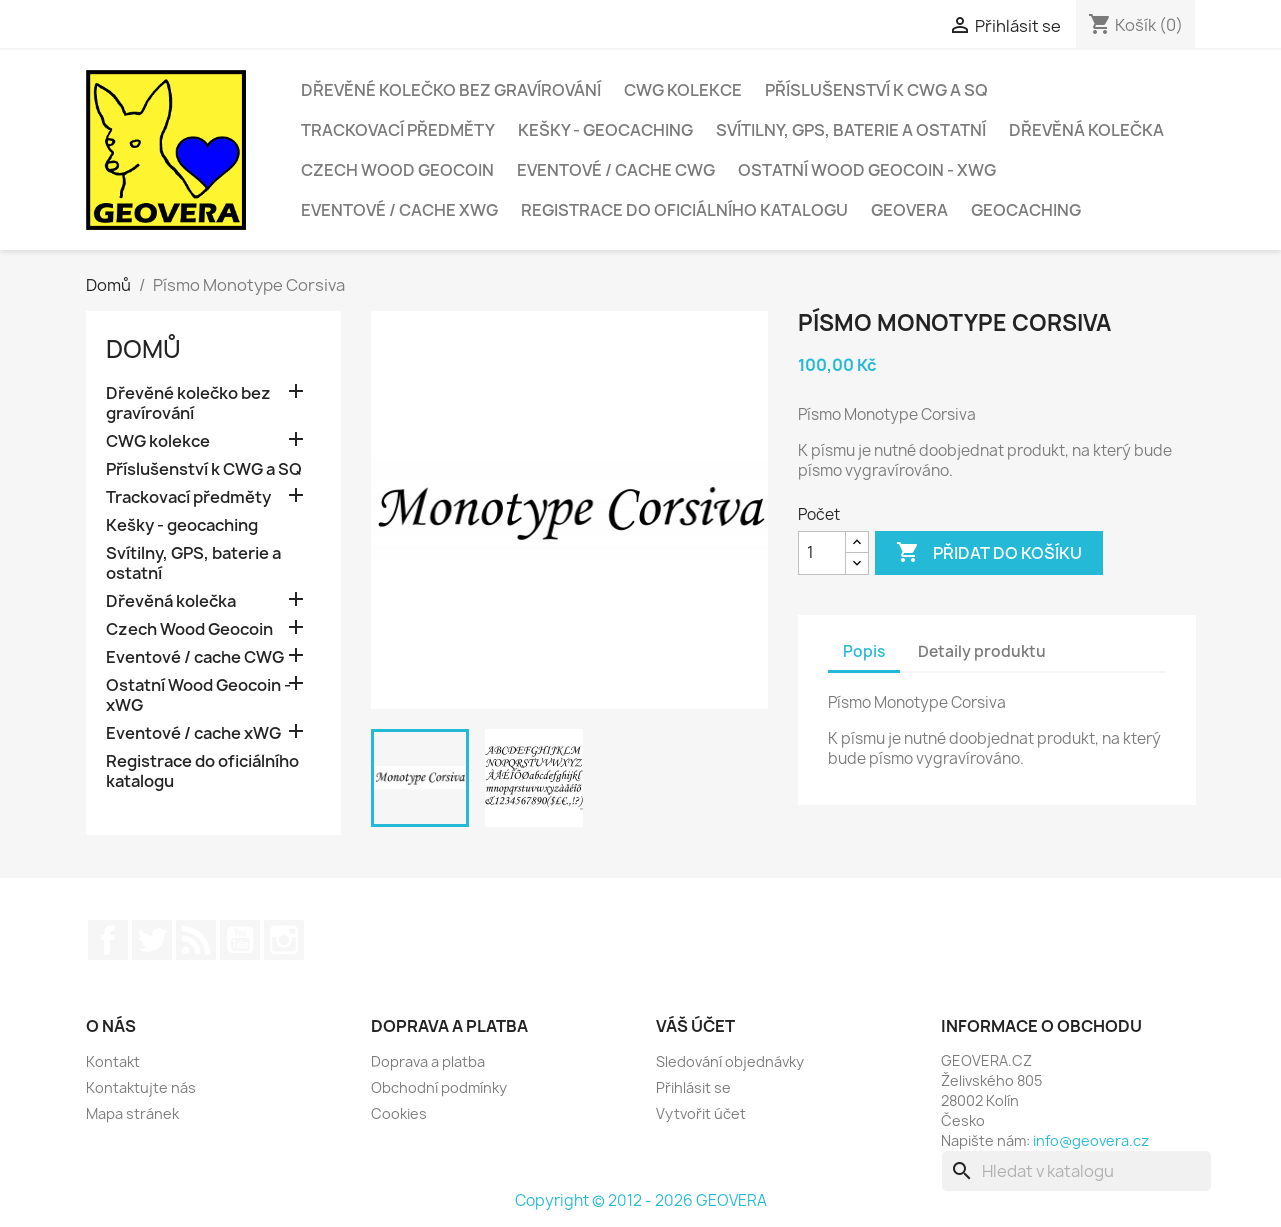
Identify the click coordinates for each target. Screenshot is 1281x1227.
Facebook (108, 940)
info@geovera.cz (1091, 1140)
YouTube (240, 940)
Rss (196, 940)
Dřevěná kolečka (1086, 130)
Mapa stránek (132, 1113)
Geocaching (1026, 210)
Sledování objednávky (730, 1061)
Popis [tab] (864, 651)
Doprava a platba (428, 1061)
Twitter (152, 940)
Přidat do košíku (989, 553)
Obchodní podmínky (439, 1087)
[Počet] (822, 553)
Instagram (284, 940)
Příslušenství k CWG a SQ (876, 90)
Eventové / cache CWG (616, 170)
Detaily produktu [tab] (982, 651)
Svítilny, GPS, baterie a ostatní (851, 130)
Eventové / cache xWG (399, 210)
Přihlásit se (693, 1087)
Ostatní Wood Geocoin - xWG (867, 170)
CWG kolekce (683, 90)
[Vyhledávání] (1076, 1171)
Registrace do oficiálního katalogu (684, 210)
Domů (143, 349)
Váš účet (695, 1026)
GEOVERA (909, 210)
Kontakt (113, 1061)
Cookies (399, 1113)
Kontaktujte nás (141, 1087)
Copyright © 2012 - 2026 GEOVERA (641, 1200)
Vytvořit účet (701, 1113)
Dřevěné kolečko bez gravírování (451, 90)
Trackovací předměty (398, 130)
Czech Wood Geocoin (397, 170)
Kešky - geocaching (605, 130)
